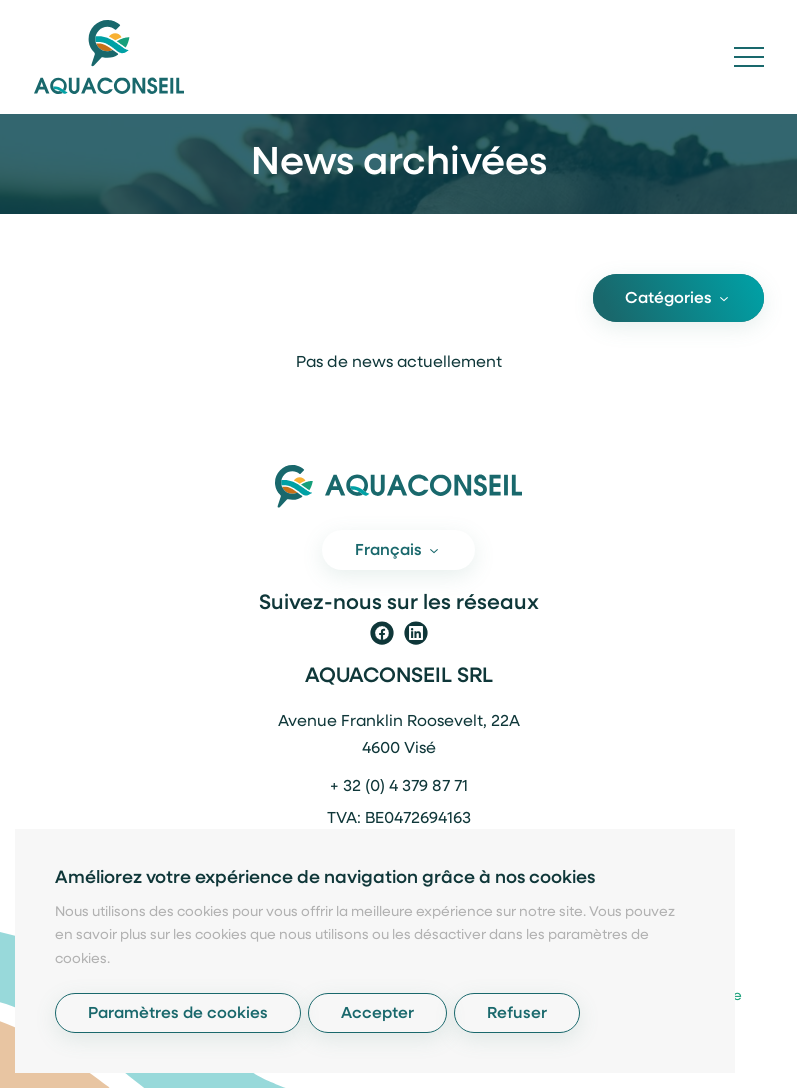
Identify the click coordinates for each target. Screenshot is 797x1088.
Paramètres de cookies (178, 1014)
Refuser (517, 1014)
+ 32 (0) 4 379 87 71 (399, 787)
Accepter (377, 1014)
